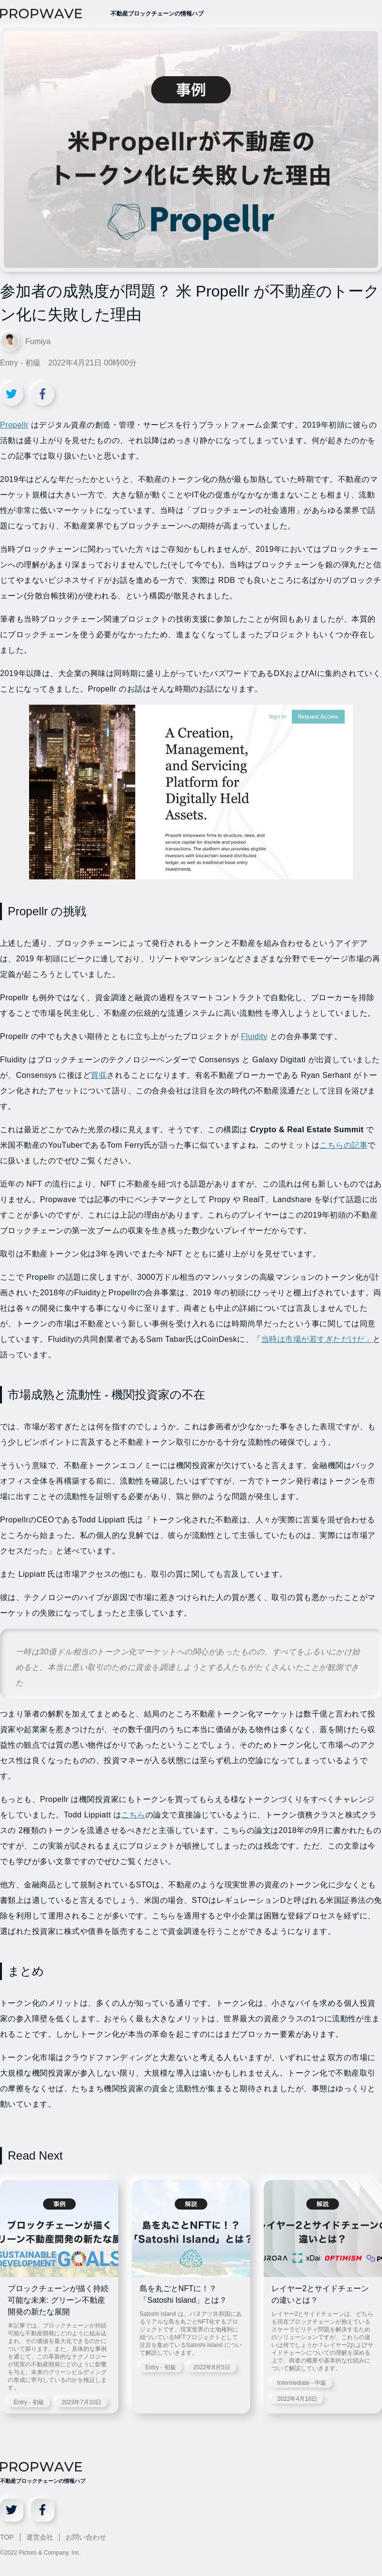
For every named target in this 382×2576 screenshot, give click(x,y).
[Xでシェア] (11, 394)
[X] (11, 2510)
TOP (7, 2537)
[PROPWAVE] (52, 13)
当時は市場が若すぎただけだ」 (317, 1339)
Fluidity (254, 1036)
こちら (133, 1815)
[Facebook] (42, 2510)
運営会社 (39, 2537)
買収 (99, 1075)
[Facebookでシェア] (42, 394)
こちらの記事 (343, 1145)
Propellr (14, 425)
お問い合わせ (85, 2537)
